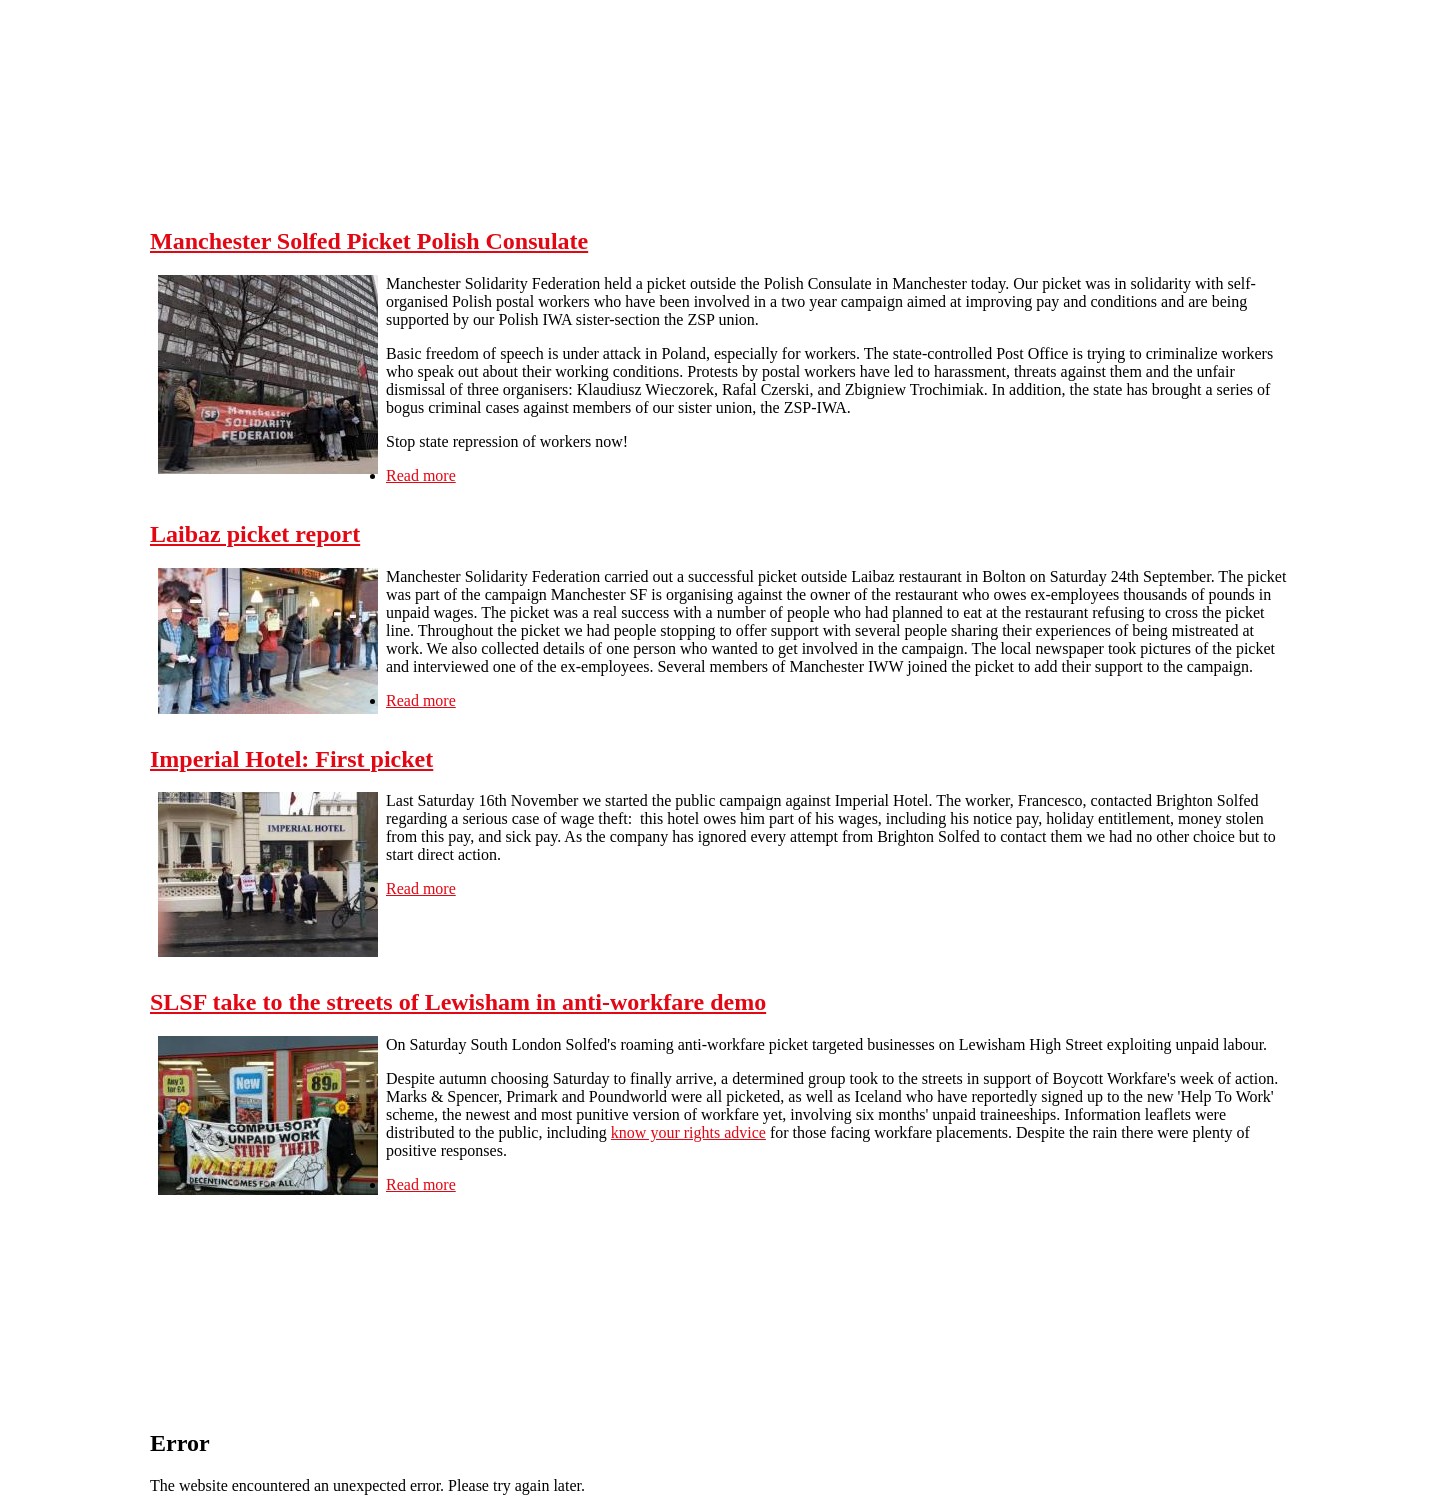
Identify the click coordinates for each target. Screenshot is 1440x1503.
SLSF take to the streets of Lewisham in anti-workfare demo (458, 1002)
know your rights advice (688, 1132)
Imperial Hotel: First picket (291, 759)
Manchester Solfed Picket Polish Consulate (369, 241)
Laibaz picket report (255, 534)
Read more (421, 475)
